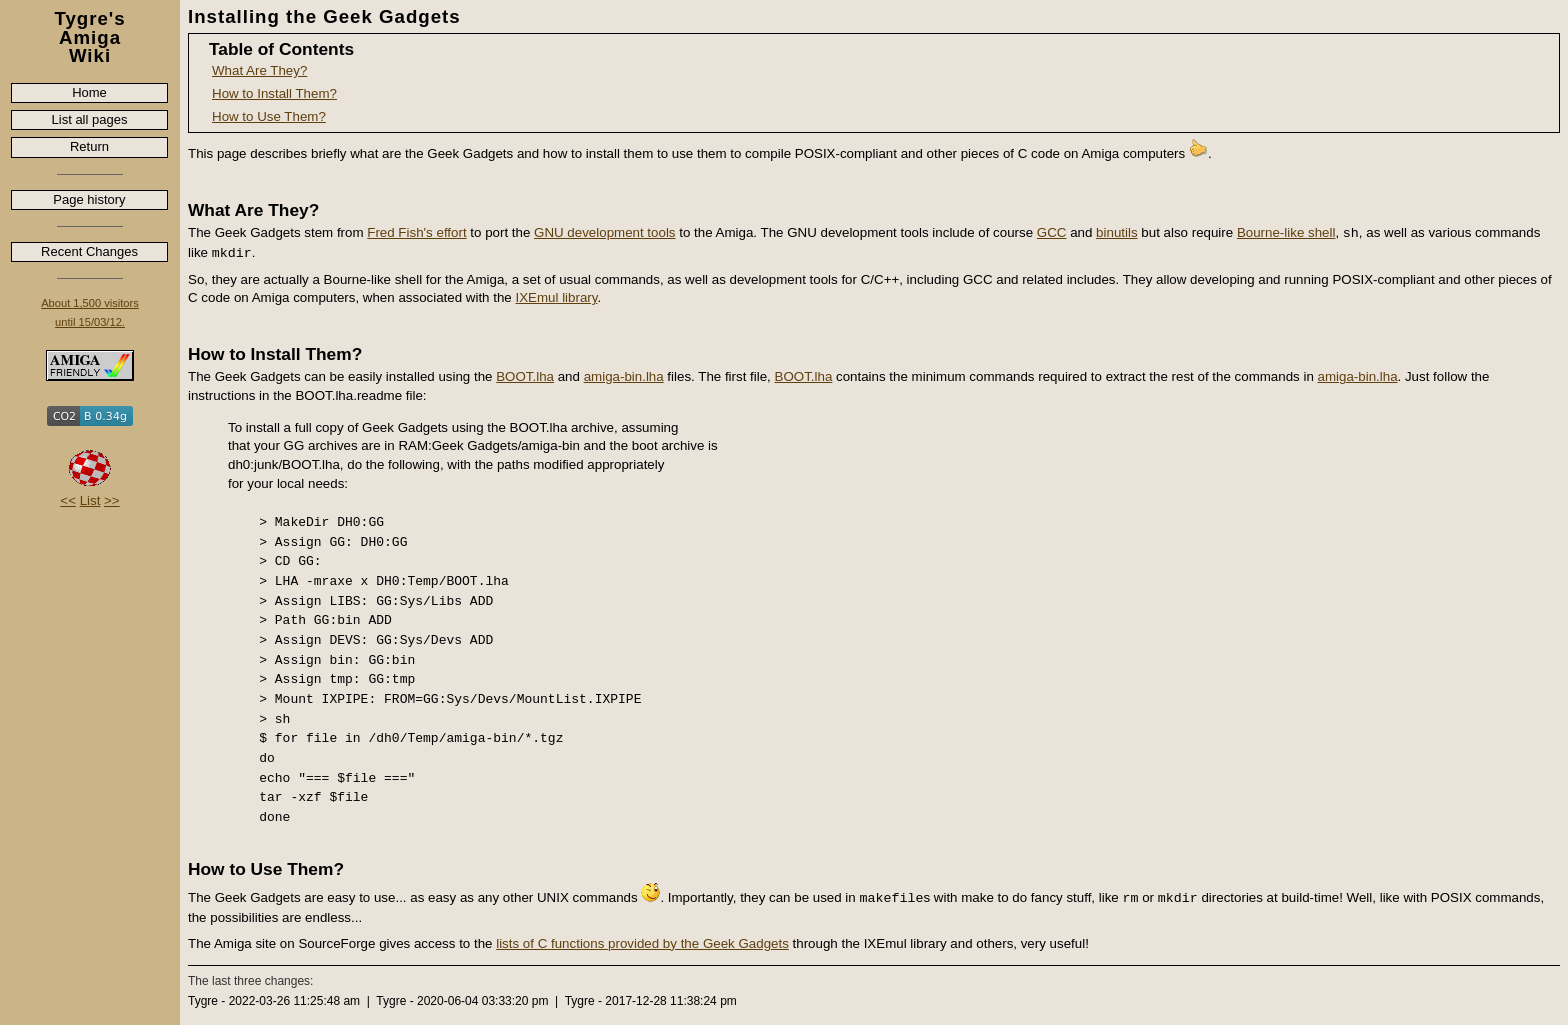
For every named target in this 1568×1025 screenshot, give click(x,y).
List (90, 500)
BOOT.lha (525, 376)
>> (112, 500)
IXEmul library (556, 297)
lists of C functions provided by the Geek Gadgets (642, 943)
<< (68, 500)
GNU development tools (605, 232)
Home (89, 92)
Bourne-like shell (1286, 232)
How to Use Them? (269, 116)
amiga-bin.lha (624, 376)
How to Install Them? (274, 93)
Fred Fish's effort (416, 232)
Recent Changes (89, 251)
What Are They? (259, 70)
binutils (1117, 232)
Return (89, 146)
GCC (1052, 232)
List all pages (90, 119)
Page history (89, 199)
